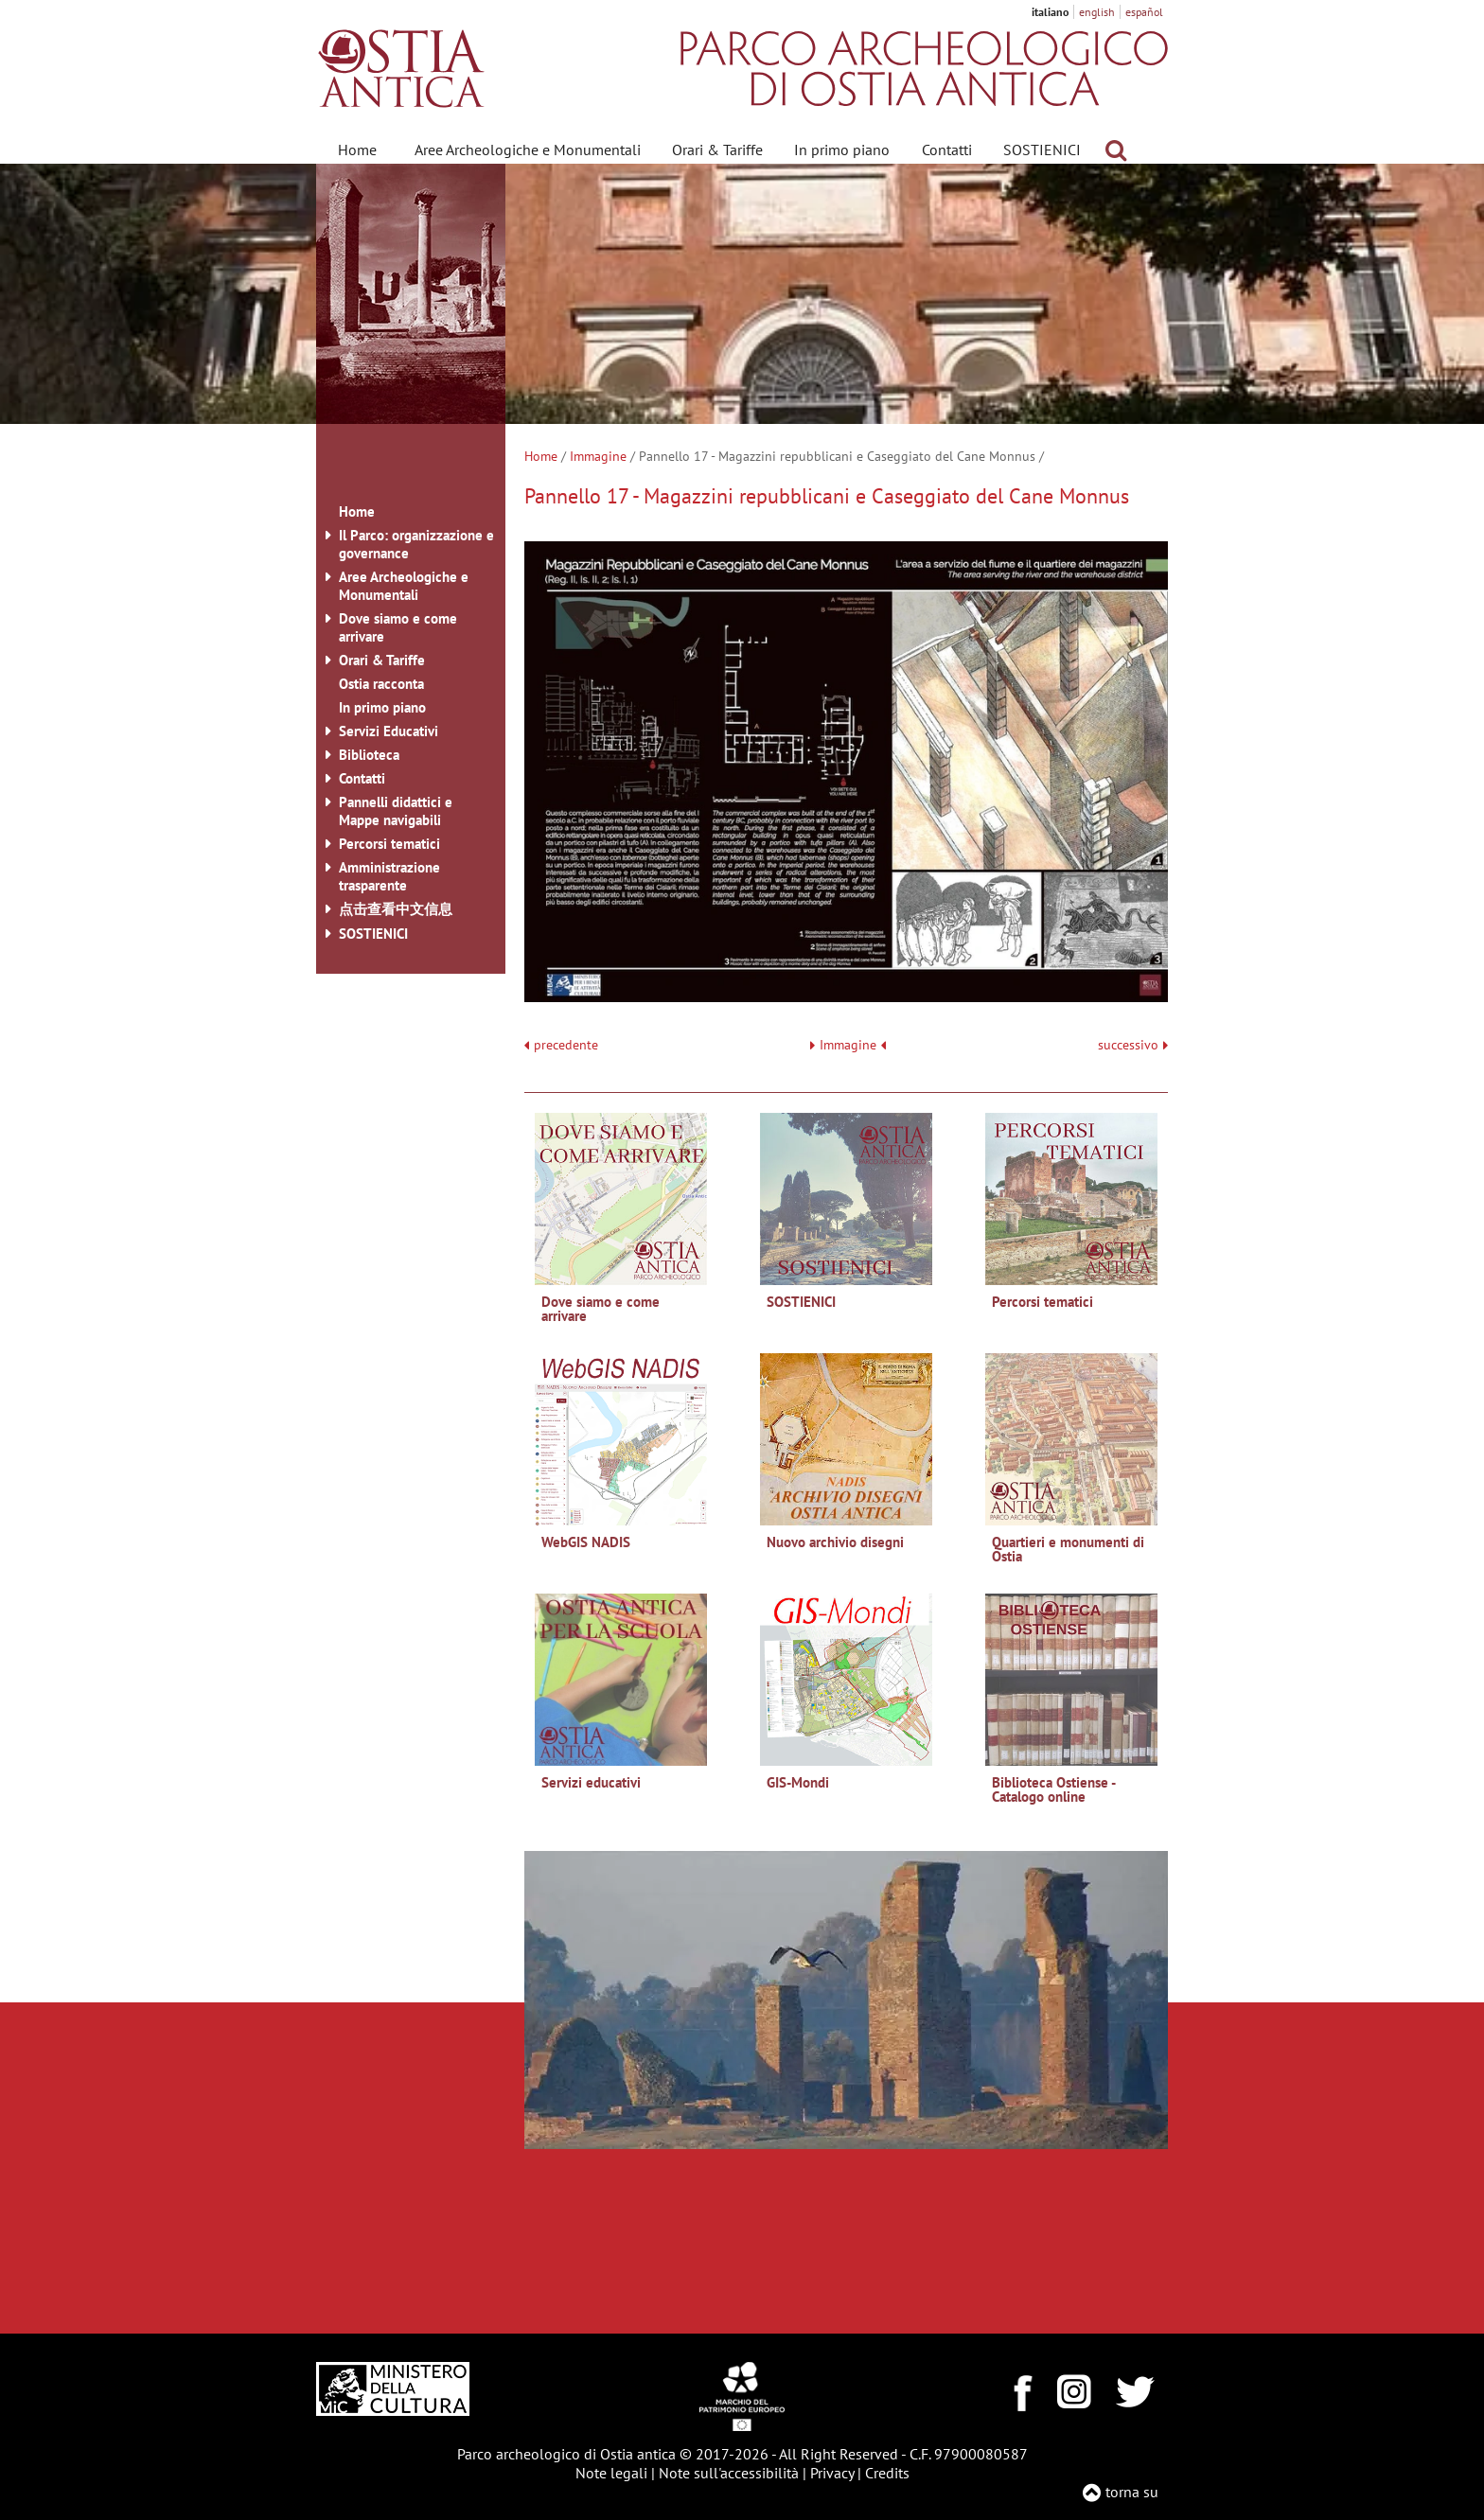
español (1144, 12)
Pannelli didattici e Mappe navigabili (395, 811)
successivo (1133, 1045)
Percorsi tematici (389, 844)
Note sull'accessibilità (729, 2472)
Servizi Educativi (388, 731)
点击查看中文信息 (395, 909)
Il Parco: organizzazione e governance (416, 544)
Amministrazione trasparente (389, 876)
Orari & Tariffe (717, 149)
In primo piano (842, 149)
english (1097, 12)
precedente (566, 1045)
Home (357, 149)
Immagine (598, 456)
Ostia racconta (381, 684)
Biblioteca (369, 755)
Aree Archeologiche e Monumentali (528, 149)
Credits (887, 2472)
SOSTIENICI (1042, 149)
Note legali (611, 2472)
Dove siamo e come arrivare (398, 627)
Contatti (947, 149)
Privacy (832, 2472)
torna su (1131, 2491)
